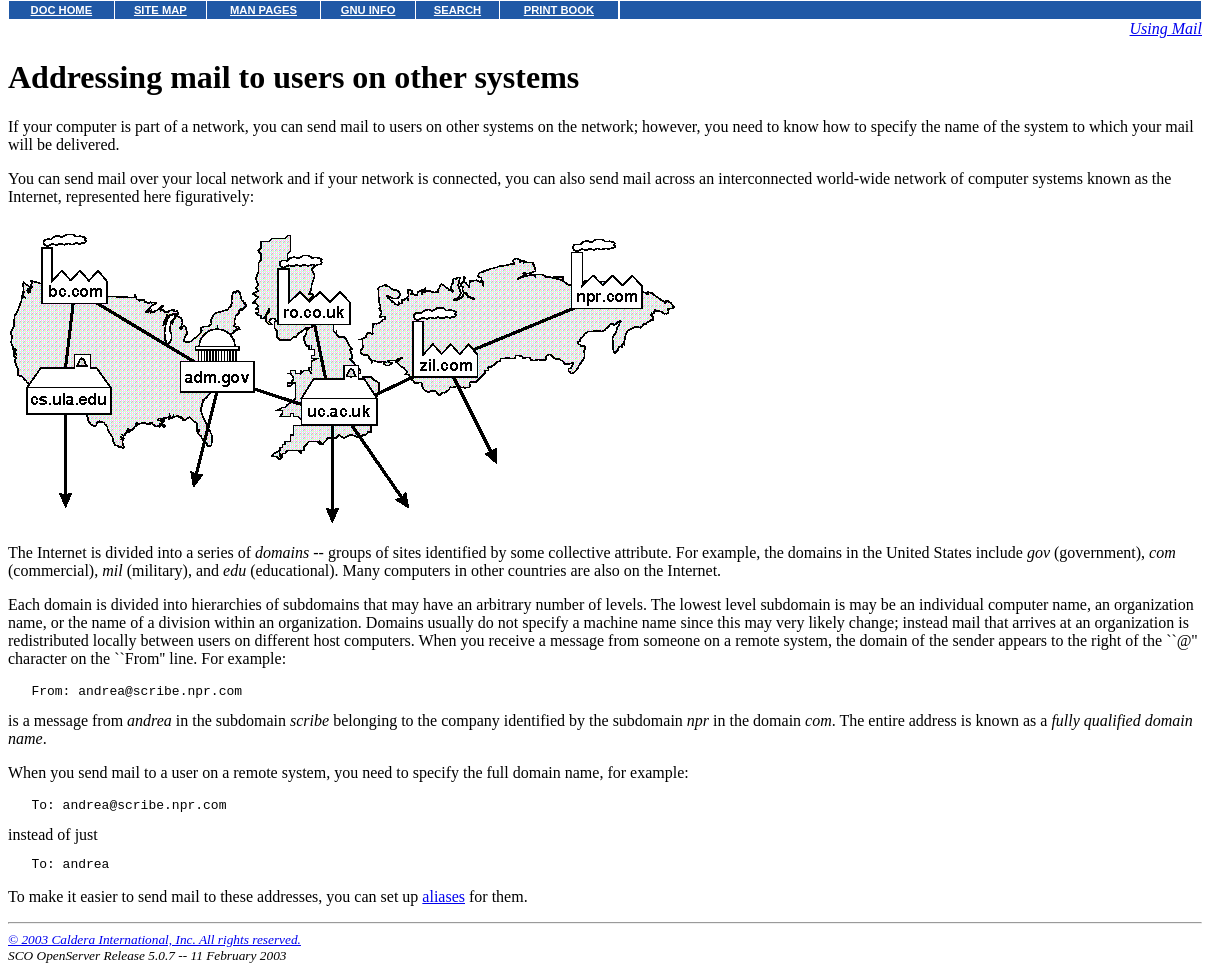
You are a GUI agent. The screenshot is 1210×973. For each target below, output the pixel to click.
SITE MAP (160, 10)
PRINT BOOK (559, 10)
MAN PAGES (263, 10)
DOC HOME (62, 10)
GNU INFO (368, 10)
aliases (443, 905)
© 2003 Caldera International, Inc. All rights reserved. (154, 948)
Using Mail (1166, 28)
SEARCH (457, 10)
